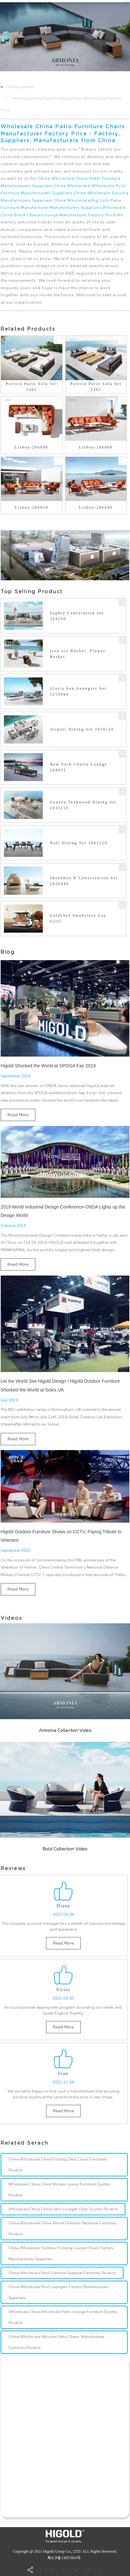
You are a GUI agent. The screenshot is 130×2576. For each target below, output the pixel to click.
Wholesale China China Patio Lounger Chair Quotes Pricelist (63, 2209)
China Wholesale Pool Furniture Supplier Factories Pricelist (62, 2272)
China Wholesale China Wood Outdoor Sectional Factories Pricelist (62, 2228)
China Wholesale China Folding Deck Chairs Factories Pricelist (57, 2165)
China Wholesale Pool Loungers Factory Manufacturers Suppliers (58, 2292)
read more (18, 1114)
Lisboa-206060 (96, 447)
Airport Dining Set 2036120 (82, 729)
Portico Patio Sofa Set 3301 (31, 386)
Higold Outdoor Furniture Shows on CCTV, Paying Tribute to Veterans (61, 1536)
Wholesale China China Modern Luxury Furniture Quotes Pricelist (59, 2190)
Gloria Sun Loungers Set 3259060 (78, 691)
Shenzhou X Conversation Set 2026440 (84, 881)
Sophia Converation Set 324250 (77, 616)
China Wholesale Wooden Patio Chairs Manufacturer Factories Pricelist (56, 2342)
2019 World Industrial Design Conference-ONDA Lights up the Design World (63, 1211)
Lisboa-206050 (31, 507)
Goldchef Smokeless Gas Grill (78, 918)
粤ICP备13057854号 (64, 2558)
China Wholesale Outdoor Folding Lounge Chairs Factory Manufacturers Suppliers (61, 2253)
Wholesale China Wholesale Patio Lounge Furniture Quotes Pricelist (62, 2317)
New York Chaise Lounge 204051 (78, 767)
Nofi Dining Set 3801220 (78, 843)
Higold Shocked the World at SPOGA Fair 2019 (48, 1065)
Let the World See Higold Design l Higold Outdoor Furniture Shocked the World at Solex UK (60, 1385)
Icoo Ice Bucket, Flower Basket (78, 654)
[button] (1, 37)
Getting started (19, 86)
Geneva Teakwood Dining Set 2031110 (83, 805)
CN (127, 1)
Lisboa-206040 (96, 507)
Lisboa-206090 (31, 447)
